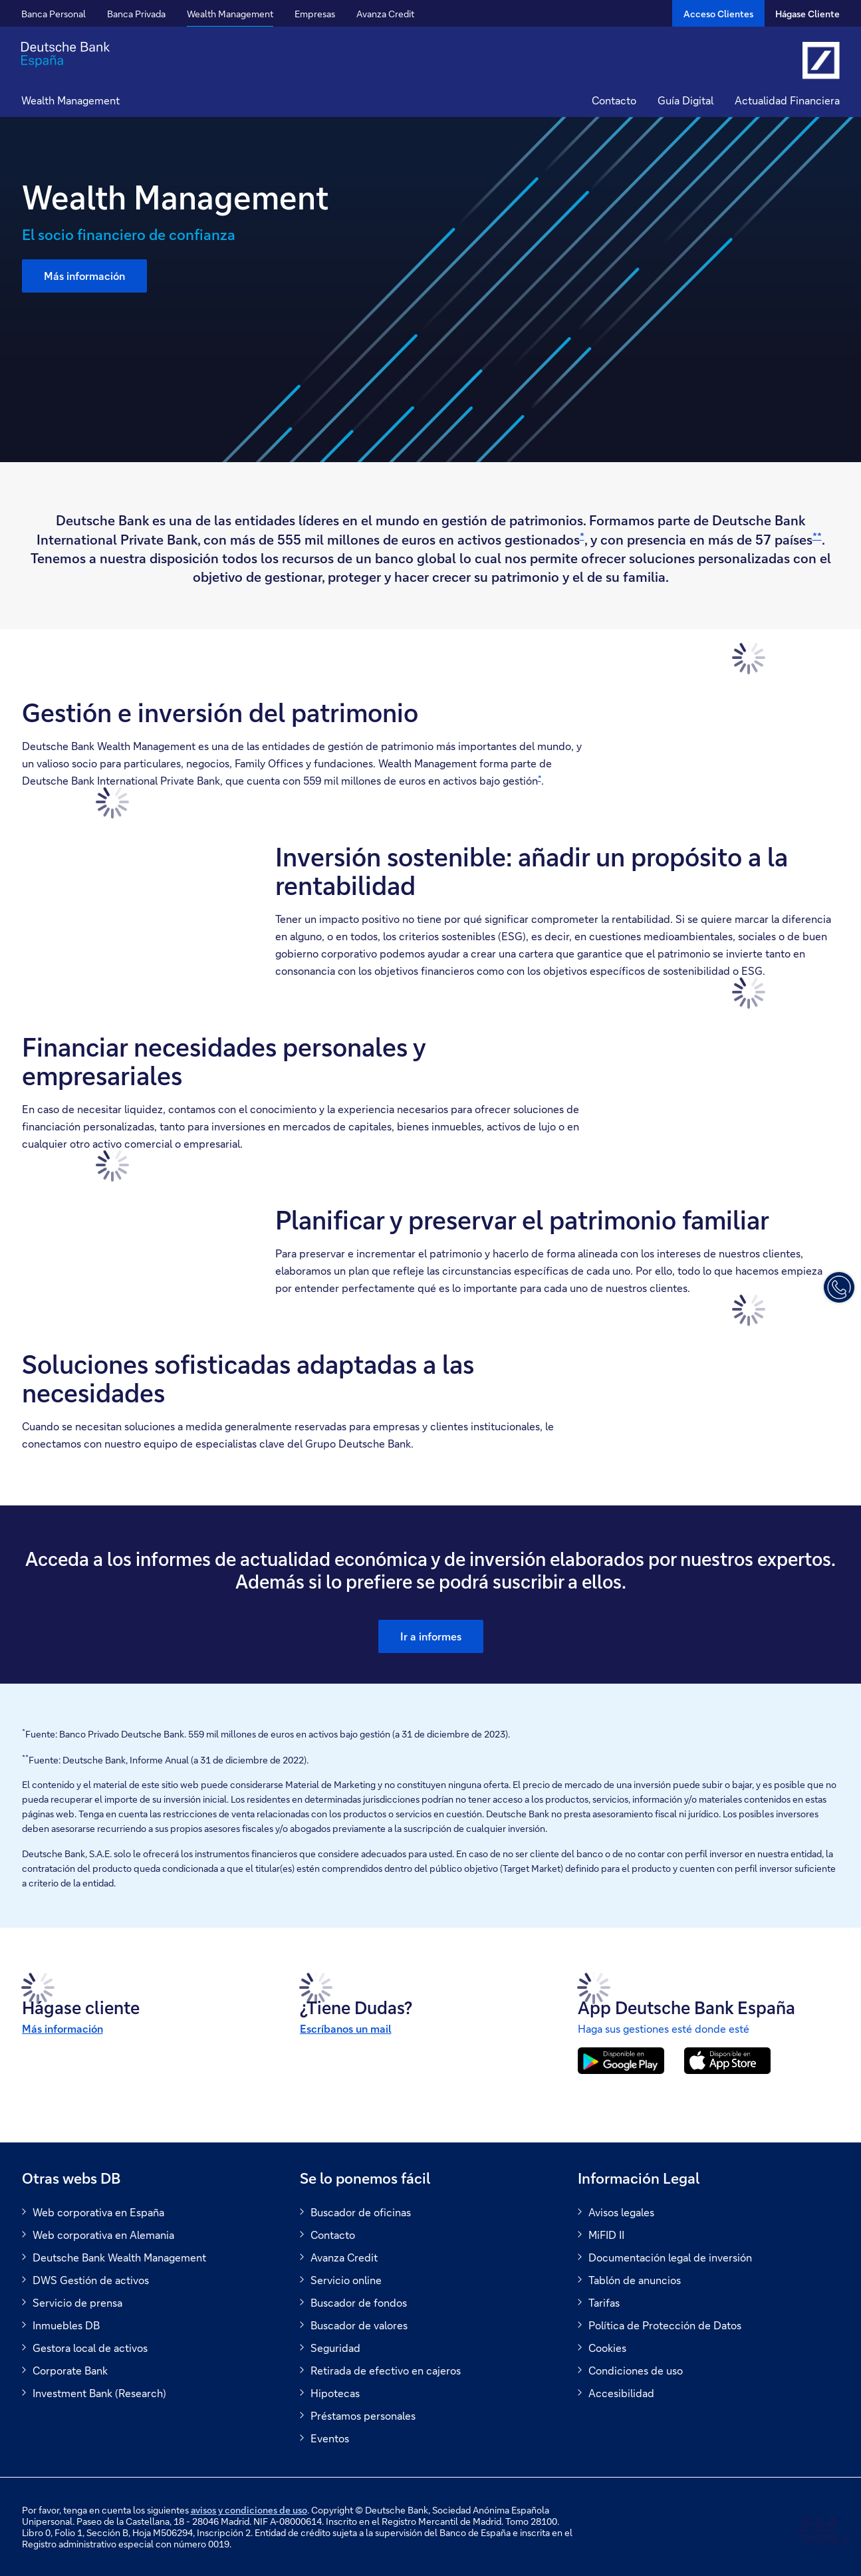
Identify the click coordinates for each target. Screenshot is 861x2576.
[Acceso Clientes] (718, 13)
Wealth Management (230, 13)
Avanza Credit (385, 13)
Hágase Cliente (807, 13)
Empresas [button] (315, 13)
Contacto (614, 100)
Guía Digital (685, 100)
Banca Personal (53, 13)
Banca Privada (136, 13)
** (817, 535)
